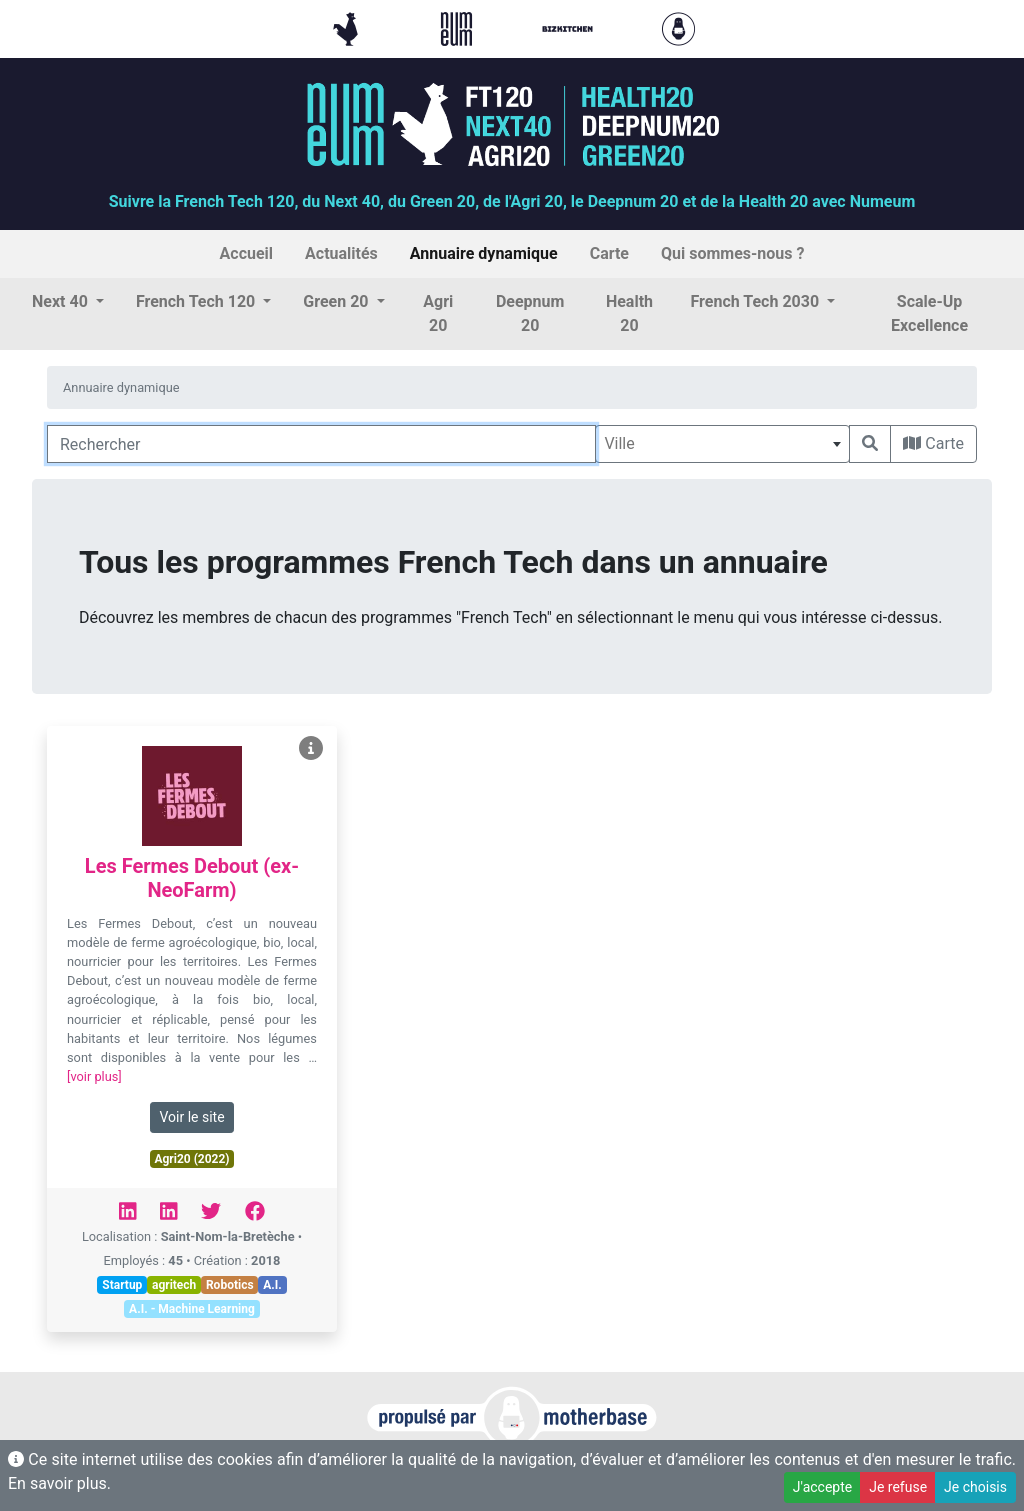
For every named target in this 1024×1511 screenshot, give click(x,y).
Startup (122, 1285)
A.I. (272, 1285)
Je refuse (898, 1487)
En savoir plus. (59, 1483)
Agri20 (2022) (191, 1159)
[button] (68, 302)
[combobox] (722, 444)
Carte (933, 443)
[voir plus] (94, 1076)
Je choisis (975, 1487)
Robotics (230, 1285)
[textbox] (722, 444)
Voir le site (191, 1117)
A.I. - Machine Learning (192, 1309)
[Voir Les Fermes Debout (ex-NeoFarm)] (311, 748)
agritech (174, 1285)
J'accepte (822, 1487)
